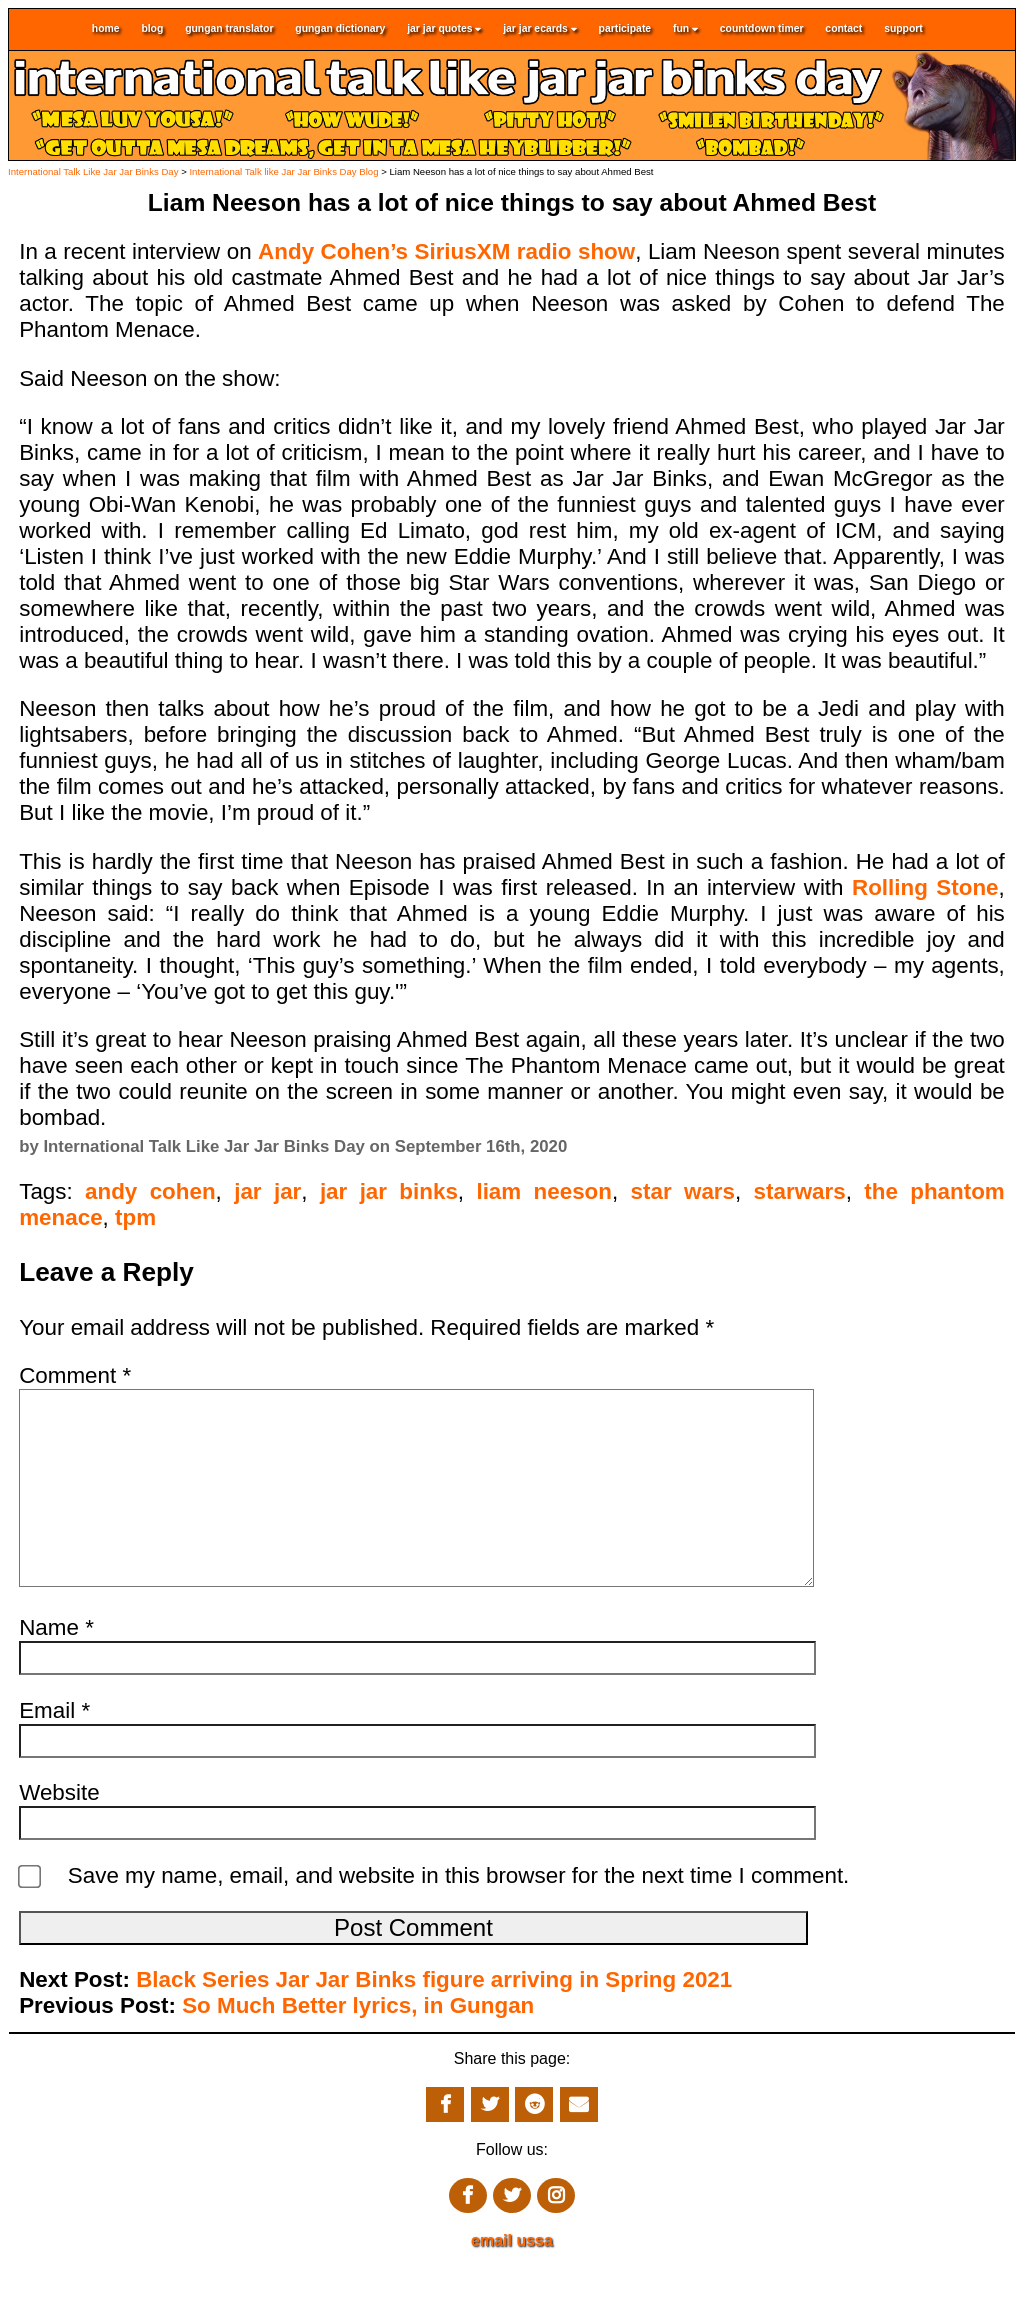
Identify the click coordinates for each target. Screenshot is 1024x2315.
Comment (75, 1375)
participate (625, 29)
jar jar (267, 1191)
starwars (800, 1191)
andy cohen (150, 1191)
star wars (683, 1191)
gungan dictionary (340, 29)
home (106, 29)
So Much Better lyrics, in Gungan (358, 2045)
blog (152, 29)
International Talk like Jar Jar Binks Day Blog (283, 171)
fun (685, 29)
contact (843, 29)
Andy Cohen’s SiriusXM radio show (446, 251)
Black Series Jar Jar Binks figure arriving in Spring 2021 (434, 2019)
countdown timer (762, 29)
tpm (135, 1217)
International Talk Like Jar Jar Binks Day (93, 171)
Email (54, 1750)
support (903, 29)
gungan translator (229, 29)
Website (59, 1832)
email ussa (512, 2280)
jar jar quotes (444, 29)
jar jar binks (389, 1191)
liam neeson (544, 1191)
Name (56, 1667)
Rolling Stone (925, 887)
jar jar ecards (540, 29)
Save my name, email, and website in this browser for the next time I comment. (459, 1915)
